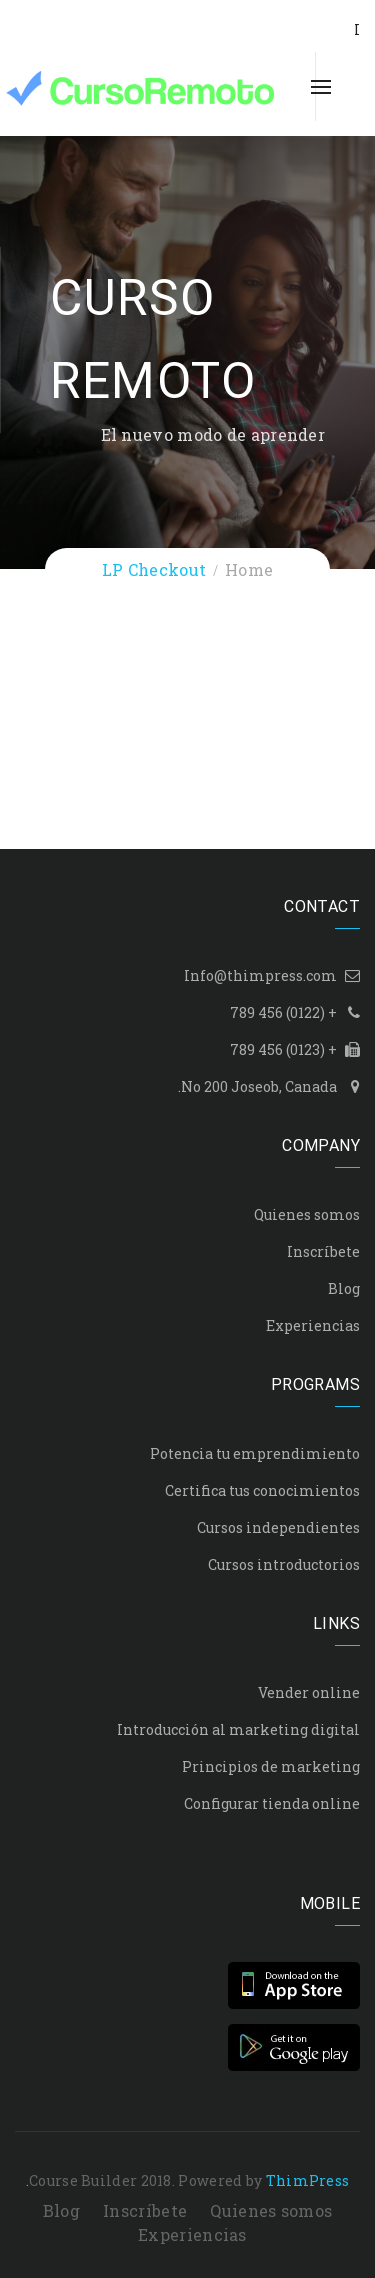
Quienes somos (307, 1214)
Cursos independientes (278, 1527)
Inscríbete (323, 1251)
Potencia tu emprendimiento (255, 1453)
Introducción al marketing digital (238, 1729)
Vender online (309, 1692)
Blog (344, 1288)
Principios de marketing (271, 1766)
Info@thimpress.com (260, 975)
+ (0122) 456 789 (283, 1012)
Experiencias (313, 1325)
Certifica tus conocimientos (262, 1490)
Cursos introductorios (284, 1564)
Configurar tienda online (272, 1803)
